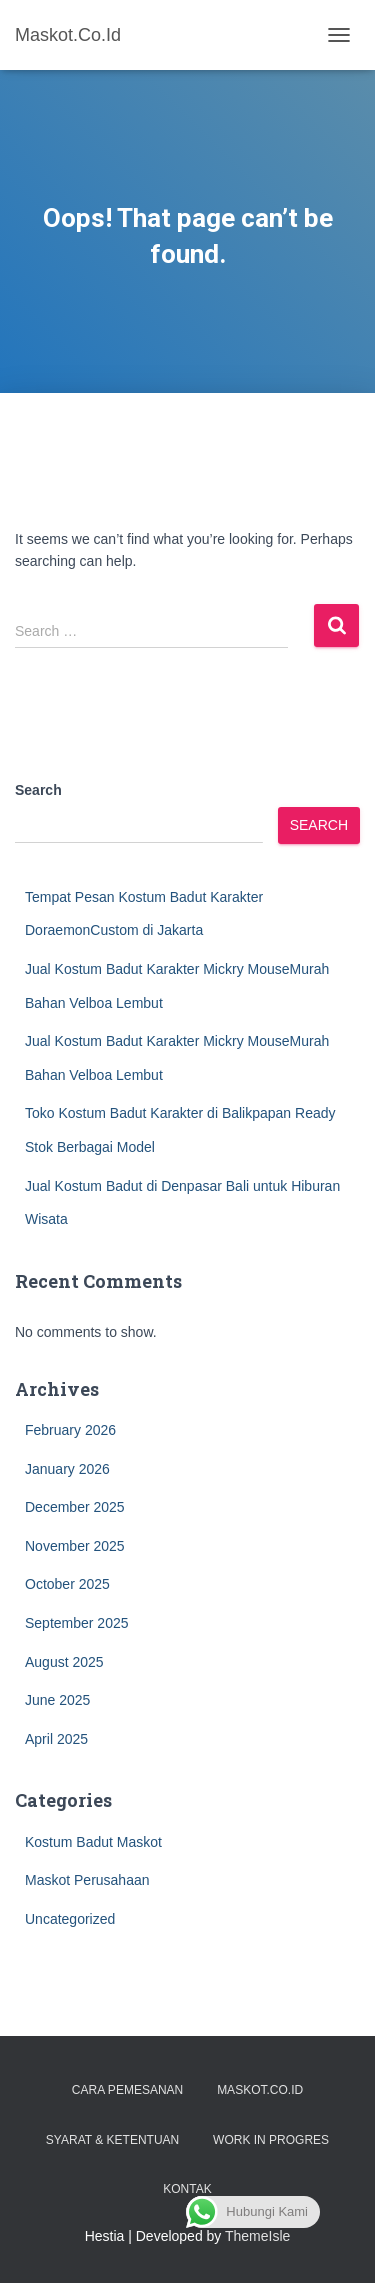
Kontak (187, 2189)
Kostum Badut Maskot (93, 1842)
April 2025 (56, 1739)
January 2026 (67, 1469)
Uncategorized (70, 1919)
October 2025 (67, 1584)
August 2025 (64, 1662)
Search (38, 790)
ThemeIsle (257, 2236)
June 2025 (57, 1700)
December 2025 (75, 1507)
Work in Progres (271, 2140)
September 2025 (77, 1623)
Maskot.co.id (260, 2090)
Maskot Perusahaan (87, 1880)
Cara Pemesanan (127, 2090)
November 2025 (75, 1546)
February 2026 (70, 1430)
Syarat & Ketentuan (112, 2140)
